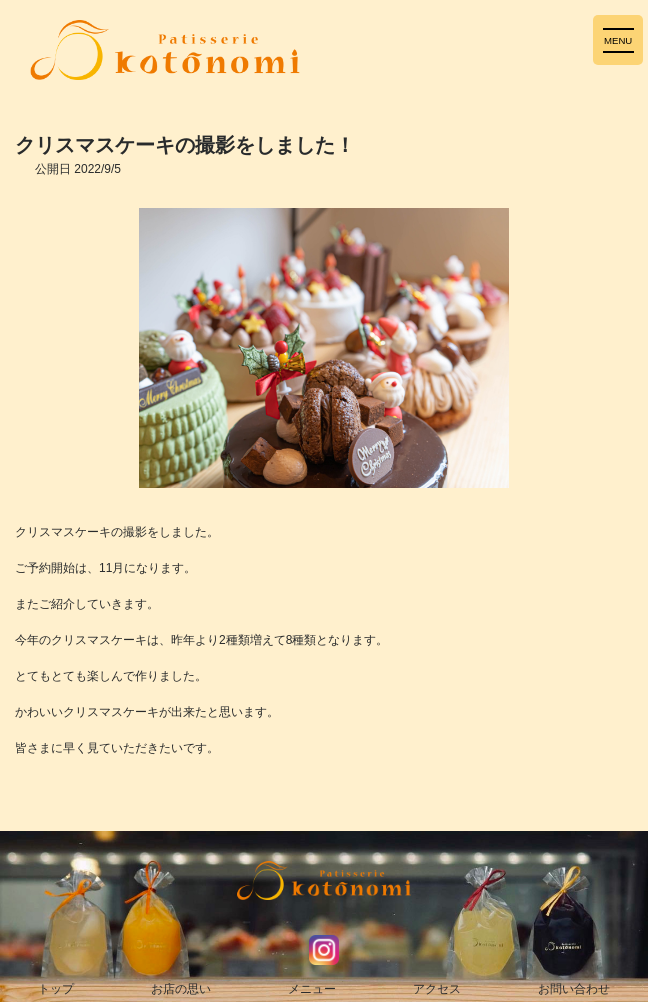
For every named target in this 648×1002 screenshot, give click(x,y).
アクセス (437, 989)
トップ (56, 989)
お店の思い (181, 989)
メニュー (312, 989)
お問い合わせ (574, 989)
